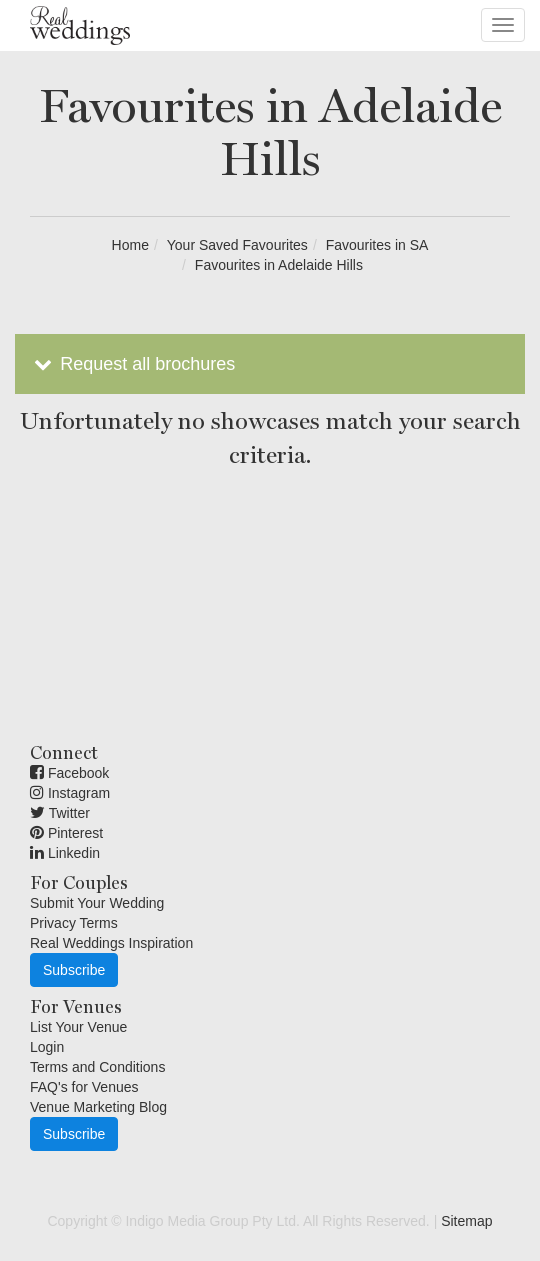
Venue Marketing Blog (98, 1107)
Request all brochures (132, 364)
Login (47, 1047)
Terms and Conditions (97, 1067)
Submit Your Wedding (97, 903)
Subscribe (74, 970)
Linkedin (65, 853)
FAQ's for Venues (84, 1087)
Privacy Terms (74, 923)
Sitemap (466, 1221)
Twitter (60, 813)
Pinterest (66, 833)
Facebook (69, 773)
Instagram (70, 793)
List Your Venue (78, 1027)
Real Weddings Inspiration (111, 943)
